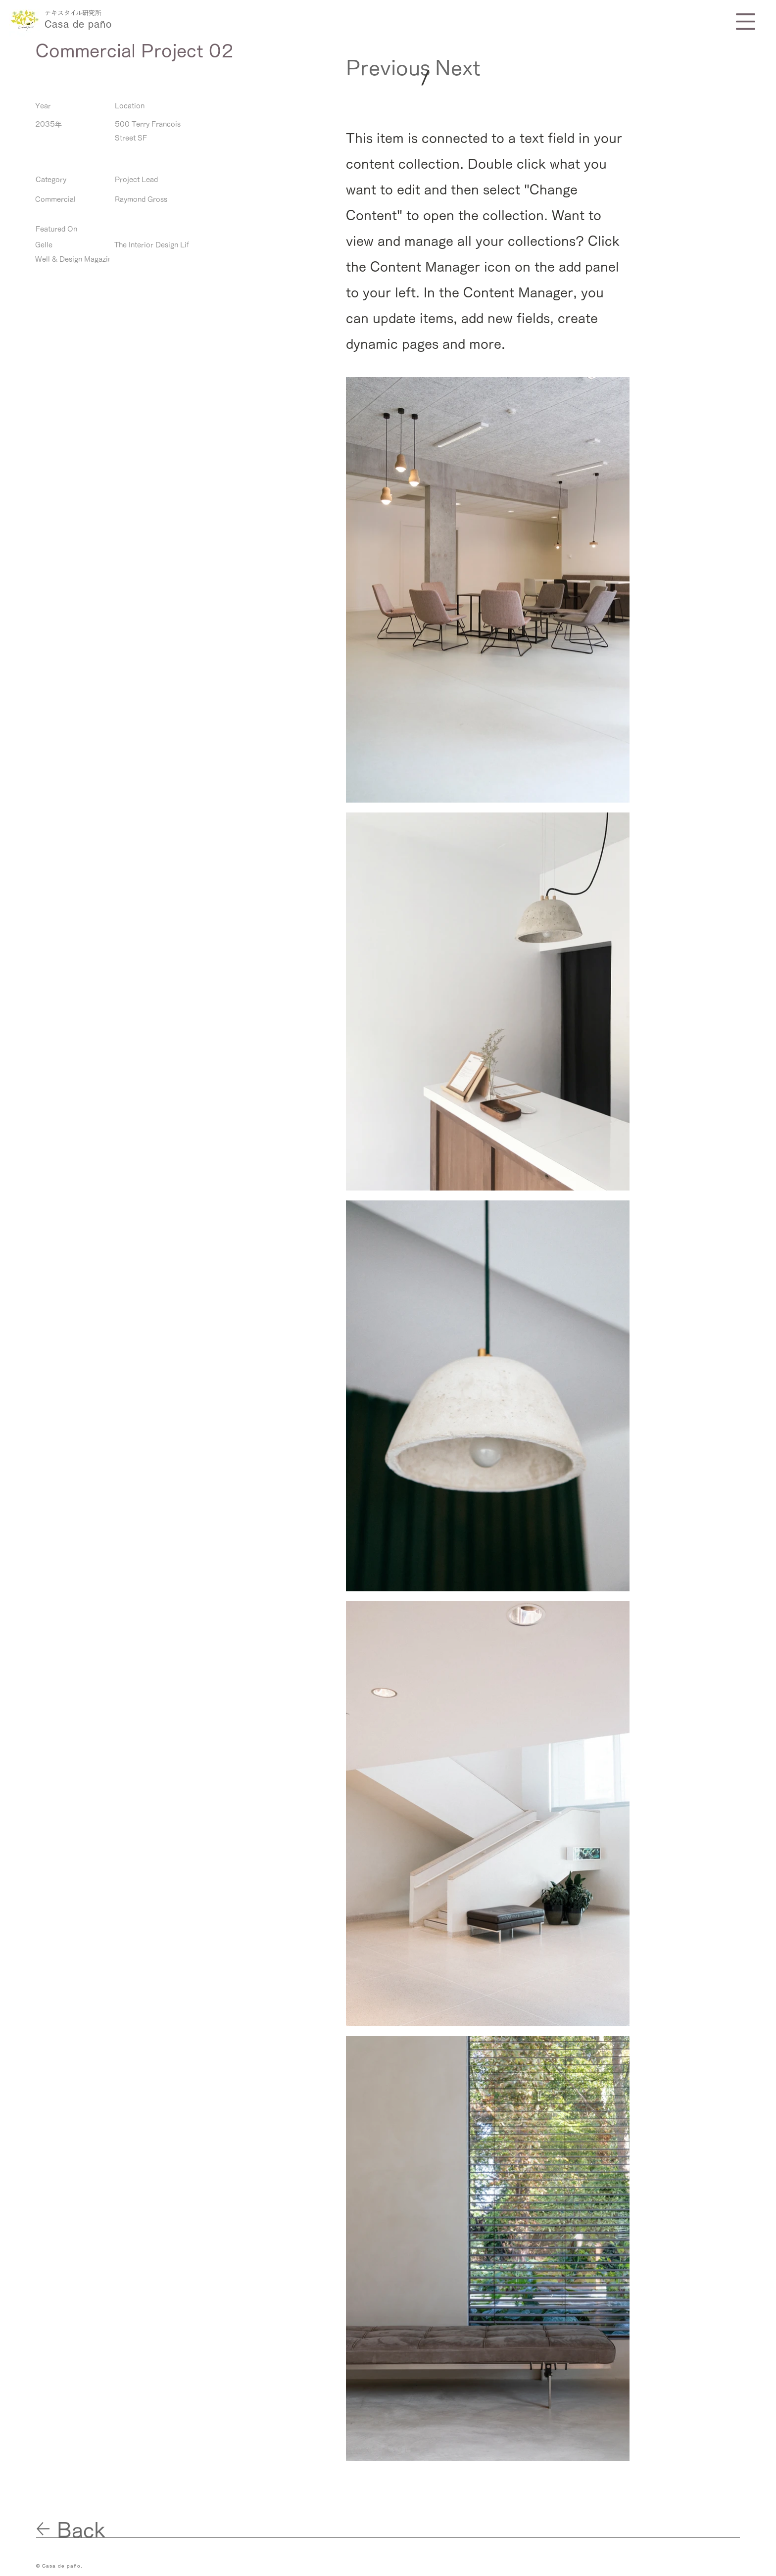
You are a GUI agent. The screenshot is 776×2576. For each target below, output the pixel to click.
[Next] (462, 68)
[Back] (92, 2530)
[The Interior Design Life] (153, 245)
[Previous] (388, 68)
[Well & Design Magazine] (75, 259)
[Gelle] (67, 245)
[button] (745, 21)
